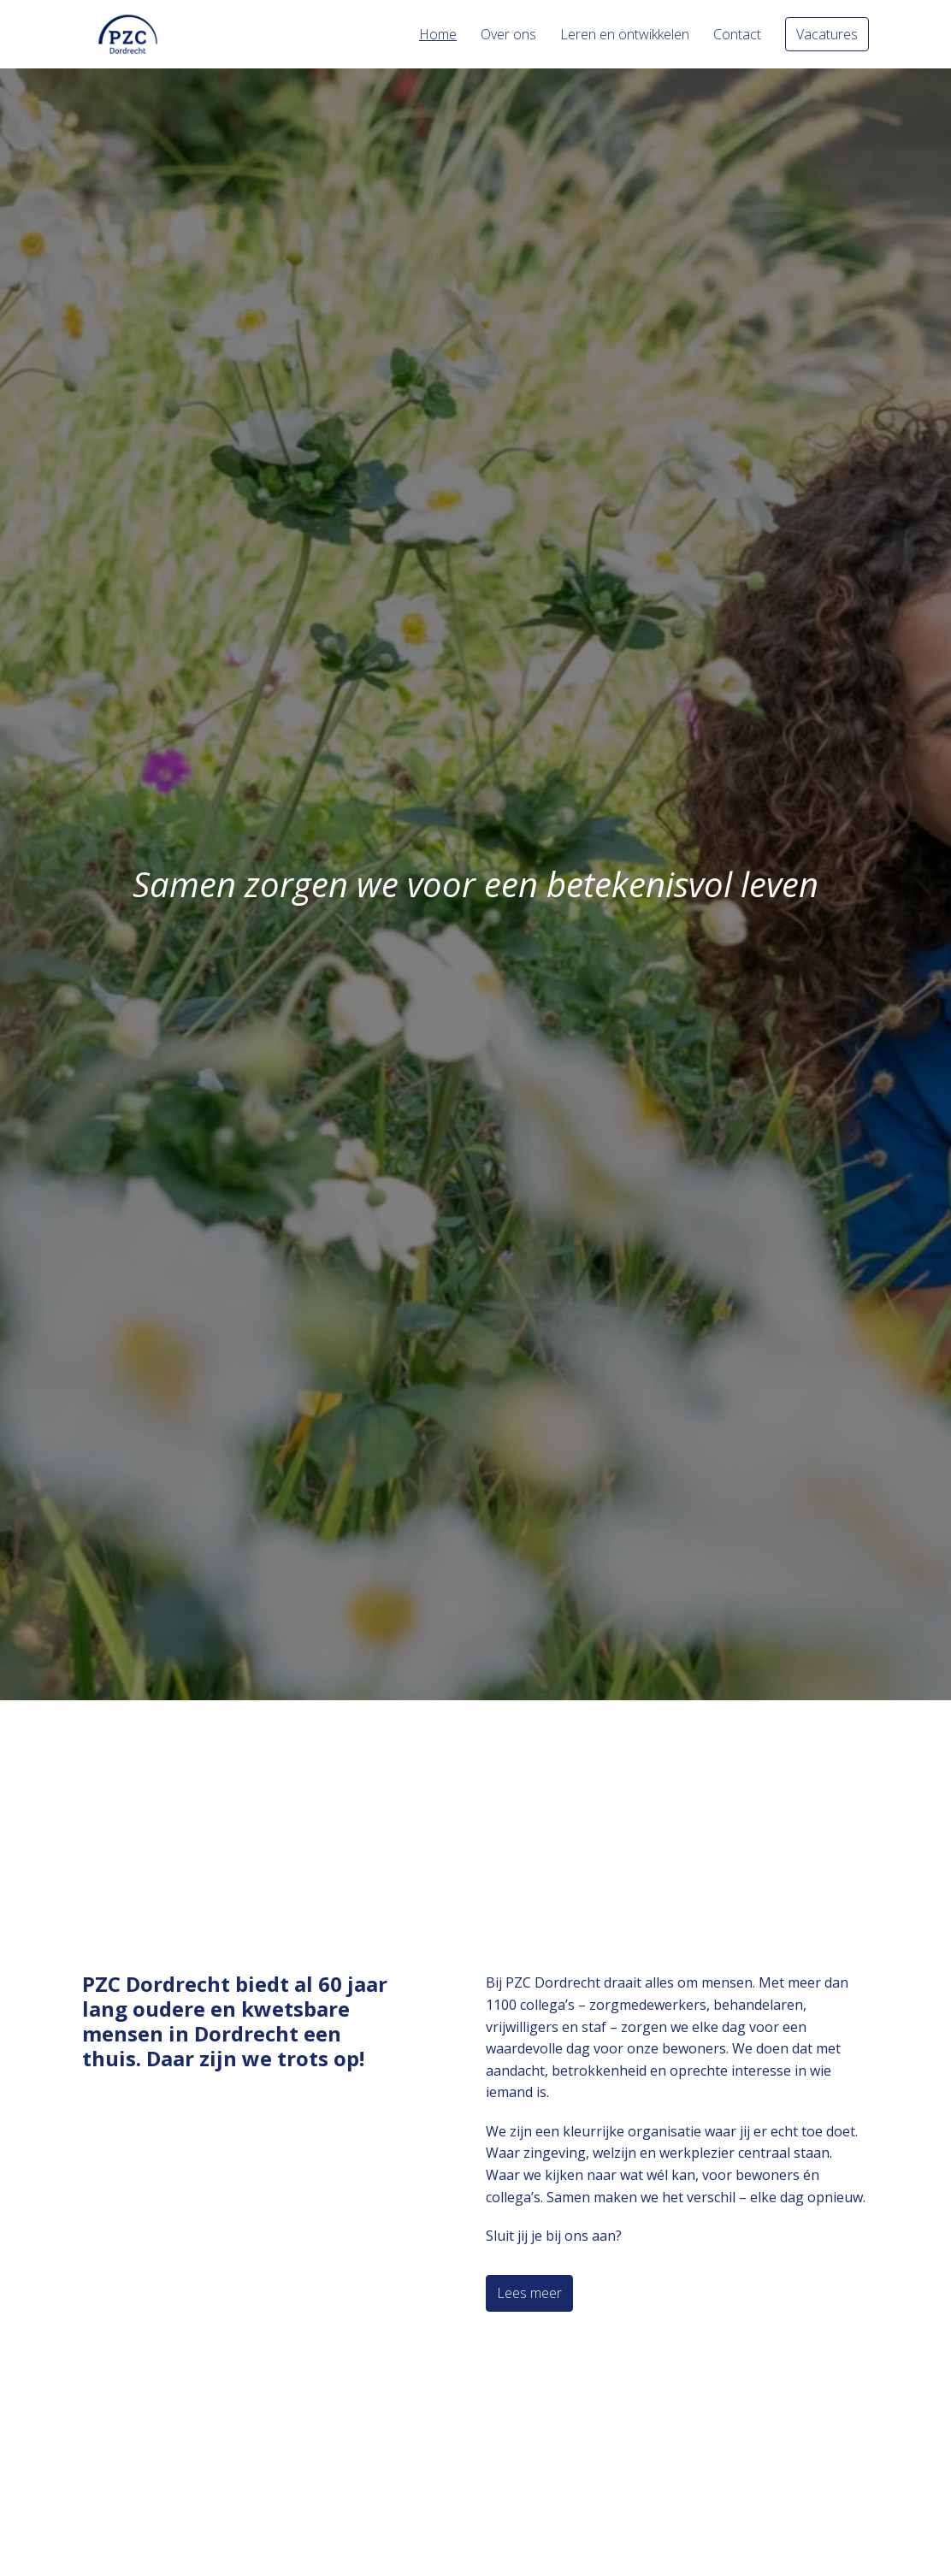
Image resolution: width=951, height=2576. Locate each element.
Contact (737, 34)
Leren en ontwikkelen (624, 34)
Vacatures (827, 34)
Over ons (508, 34)
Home (438, 34)
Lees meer (529, 2293)
